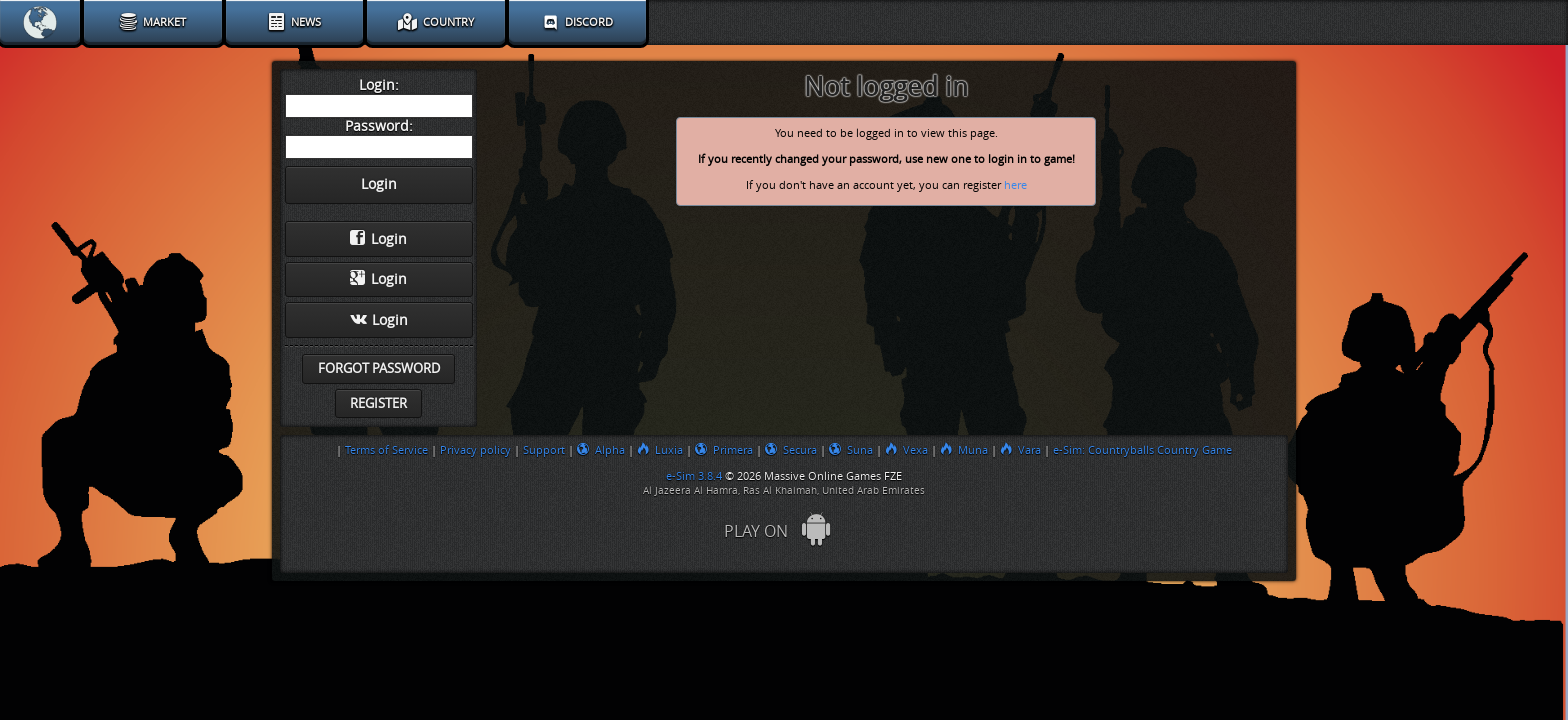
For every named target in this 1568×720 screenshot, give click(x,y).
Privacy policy (475, 450)
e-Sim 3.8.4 (694, 476)
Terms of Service (386, 450)
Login (378, 239)
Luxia (660, 450)
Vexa (906, 450)
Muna (964, 450)
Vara (1020, 450)
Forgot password (379, 368)
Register (378, 403)
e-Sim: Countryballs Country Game (1142, 450)
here (1015, 185)
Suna (851, 450)
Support (544, 450)
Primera (724, 450)
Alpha (601, 450)
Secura (791, 450)
